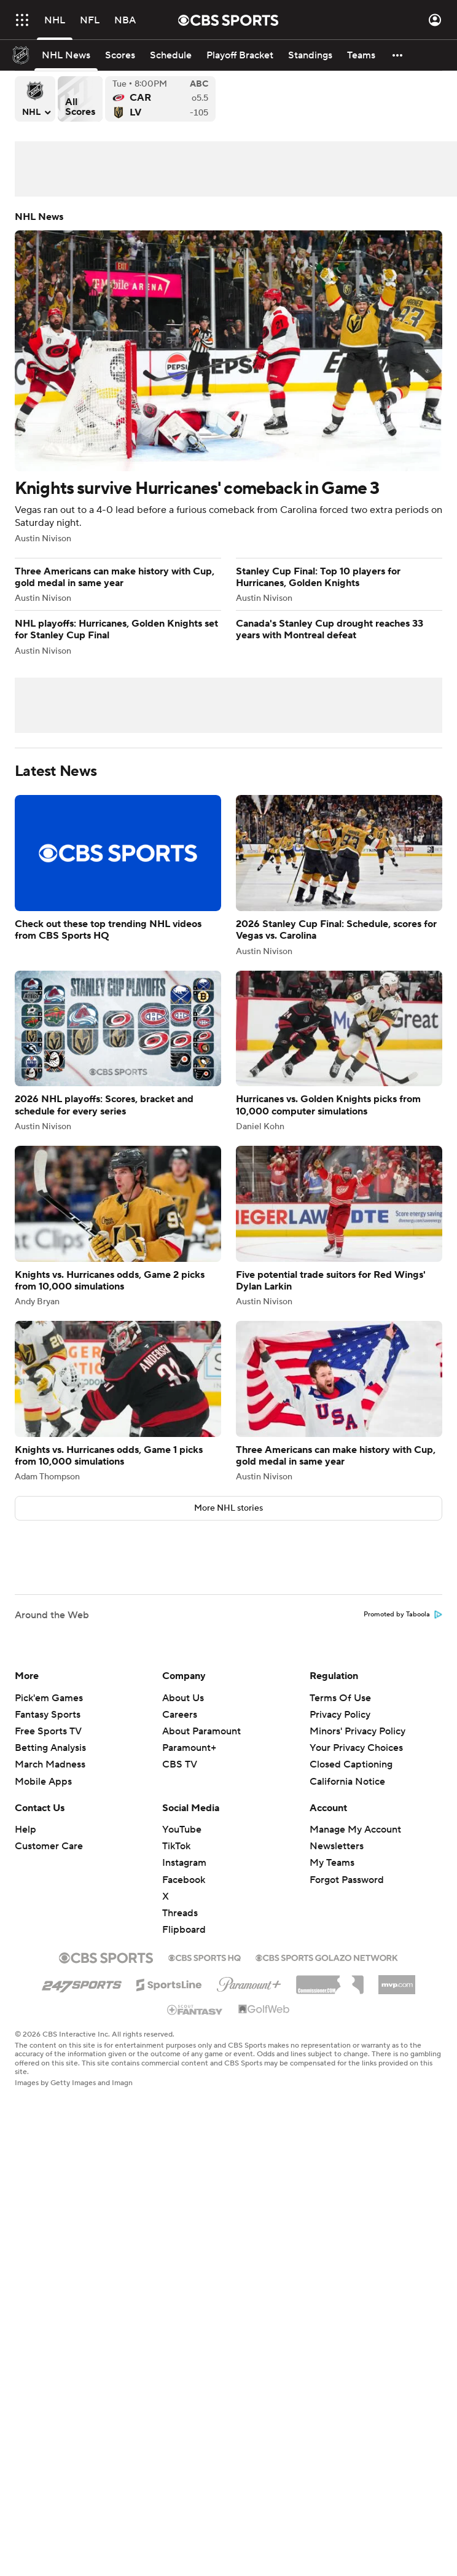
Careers (179, 1715)
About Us (183, 1698)
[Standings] (310, 55)
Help (25, 1829)
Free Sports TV (48, 1731)
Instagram (184, 1863)
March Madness (50, 1764)
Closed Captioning (351, 1764)
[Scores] (120, 55)
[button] (398, 55)
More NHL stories (228, 1508)
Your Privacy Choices (356, 1748)
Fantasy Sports (47, 1715)
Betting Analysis (50, 1748)
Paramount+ (189, 1748)
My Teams (332, 1863)
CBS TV (179, 1764)
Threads (180, 1913)
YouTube (181, 1829)
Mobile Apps (43, 1781)
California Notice (347, 1781)
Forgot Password (347, 1880)
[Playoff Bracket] (240, 55)
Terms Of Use (340, 1698)
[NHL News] (66, 55)
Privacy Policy (340, 1715)
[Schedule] (171, 55)
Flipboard (184, 1930)
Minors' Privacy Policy (357, 1731)
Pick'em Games (49, 1698)
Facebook (183, 1880)
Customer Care (49, 1846)
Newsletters (337, 1846)
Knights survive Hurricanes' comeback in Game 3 (228, 377)
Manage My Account (355, 1829)
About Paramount (201, 1731)
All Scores (80, 99)
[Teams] (361, 55)
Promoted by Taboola (403, 1614)
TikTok (176, 1846)
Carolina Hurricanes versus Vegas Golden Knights (160, 99)
